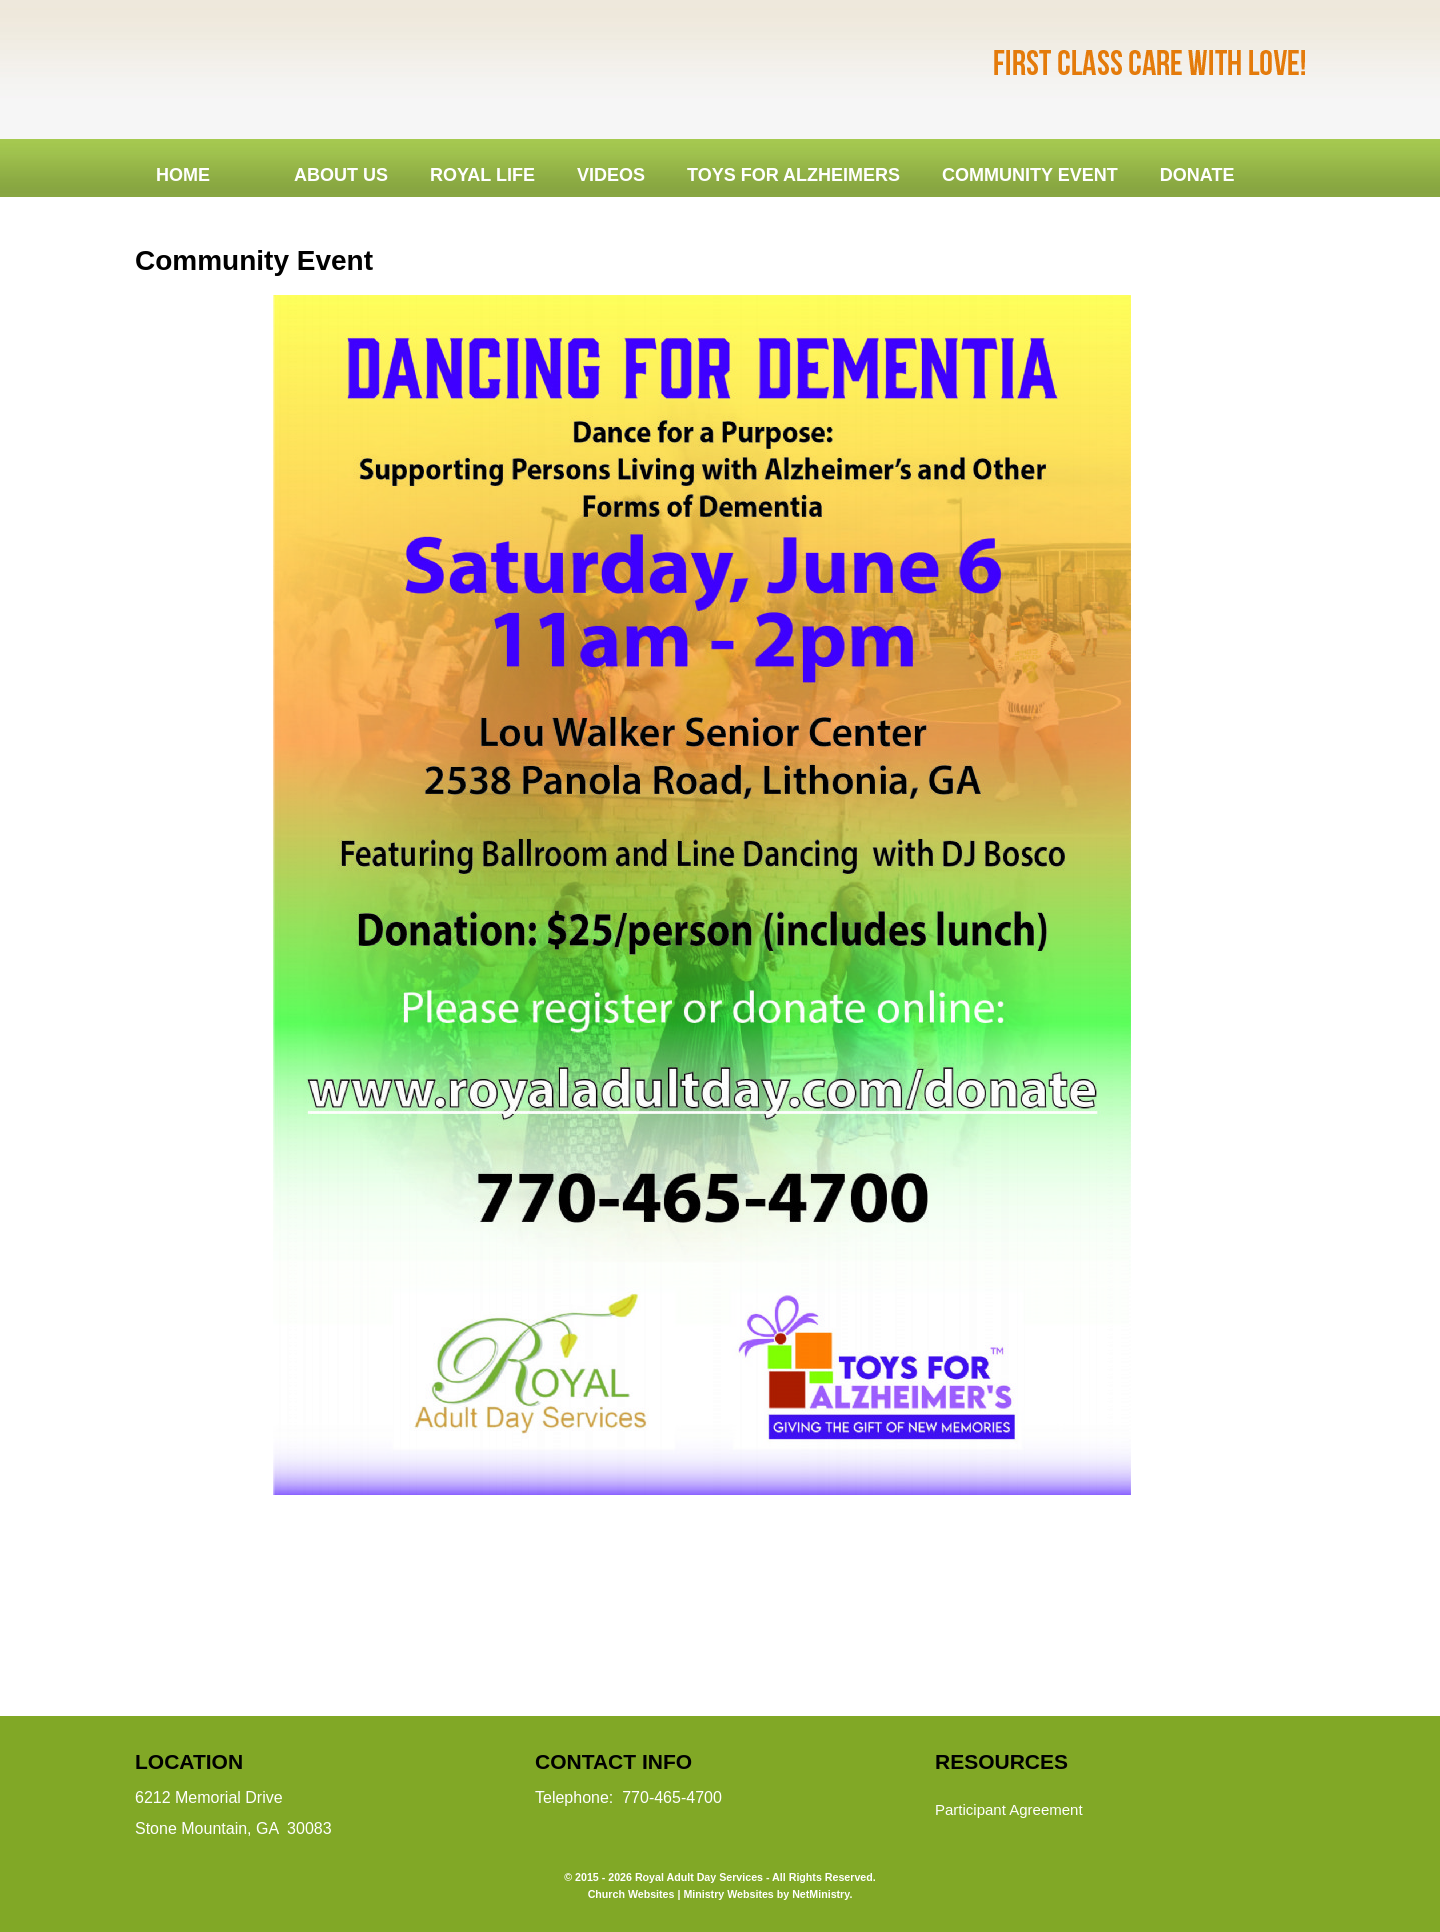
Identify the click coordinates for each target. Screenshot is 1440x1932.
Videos (611, 175)
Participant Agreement (1009, 1809)
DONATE (1197, 175)
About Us (341, 175)
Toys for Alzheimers (793, 175)
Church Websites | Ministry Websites (682, 1894)
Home (183, 175)
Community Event (1030, 175)
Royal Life (482, 175)
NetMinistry (820, 1894)
